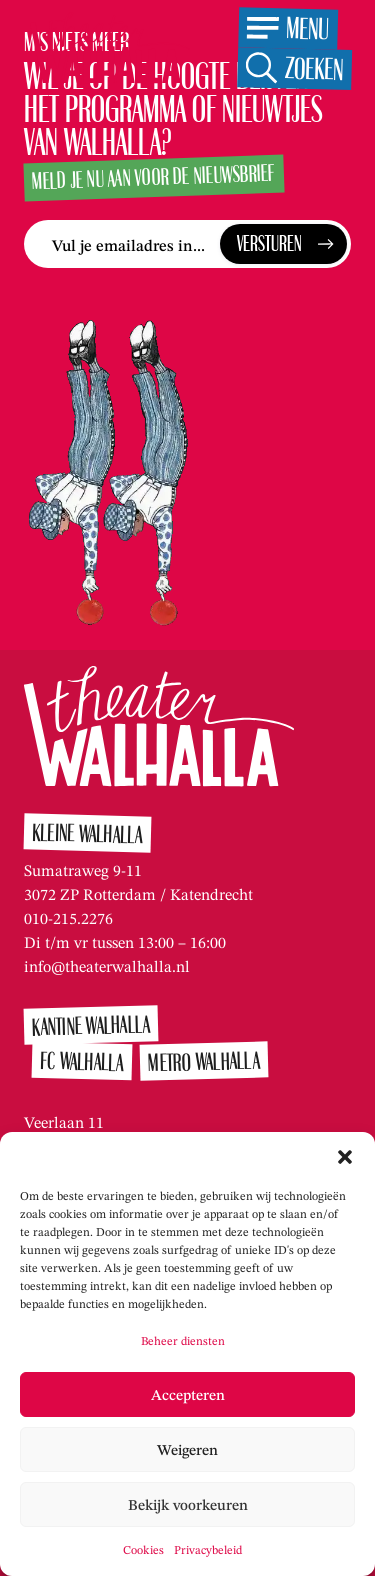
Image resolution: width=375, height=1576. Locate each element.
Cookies (143, 1549)
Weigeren (187, 1450)
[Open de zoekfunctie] (294, 68)
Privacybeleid (208, 1549)
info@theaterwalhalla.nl (107, 966)
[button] (345, 1157)
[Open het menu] (288, 28)
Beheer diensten (183, 1340)
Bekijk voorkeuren (188, 1505)
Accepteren (188, 1395)
